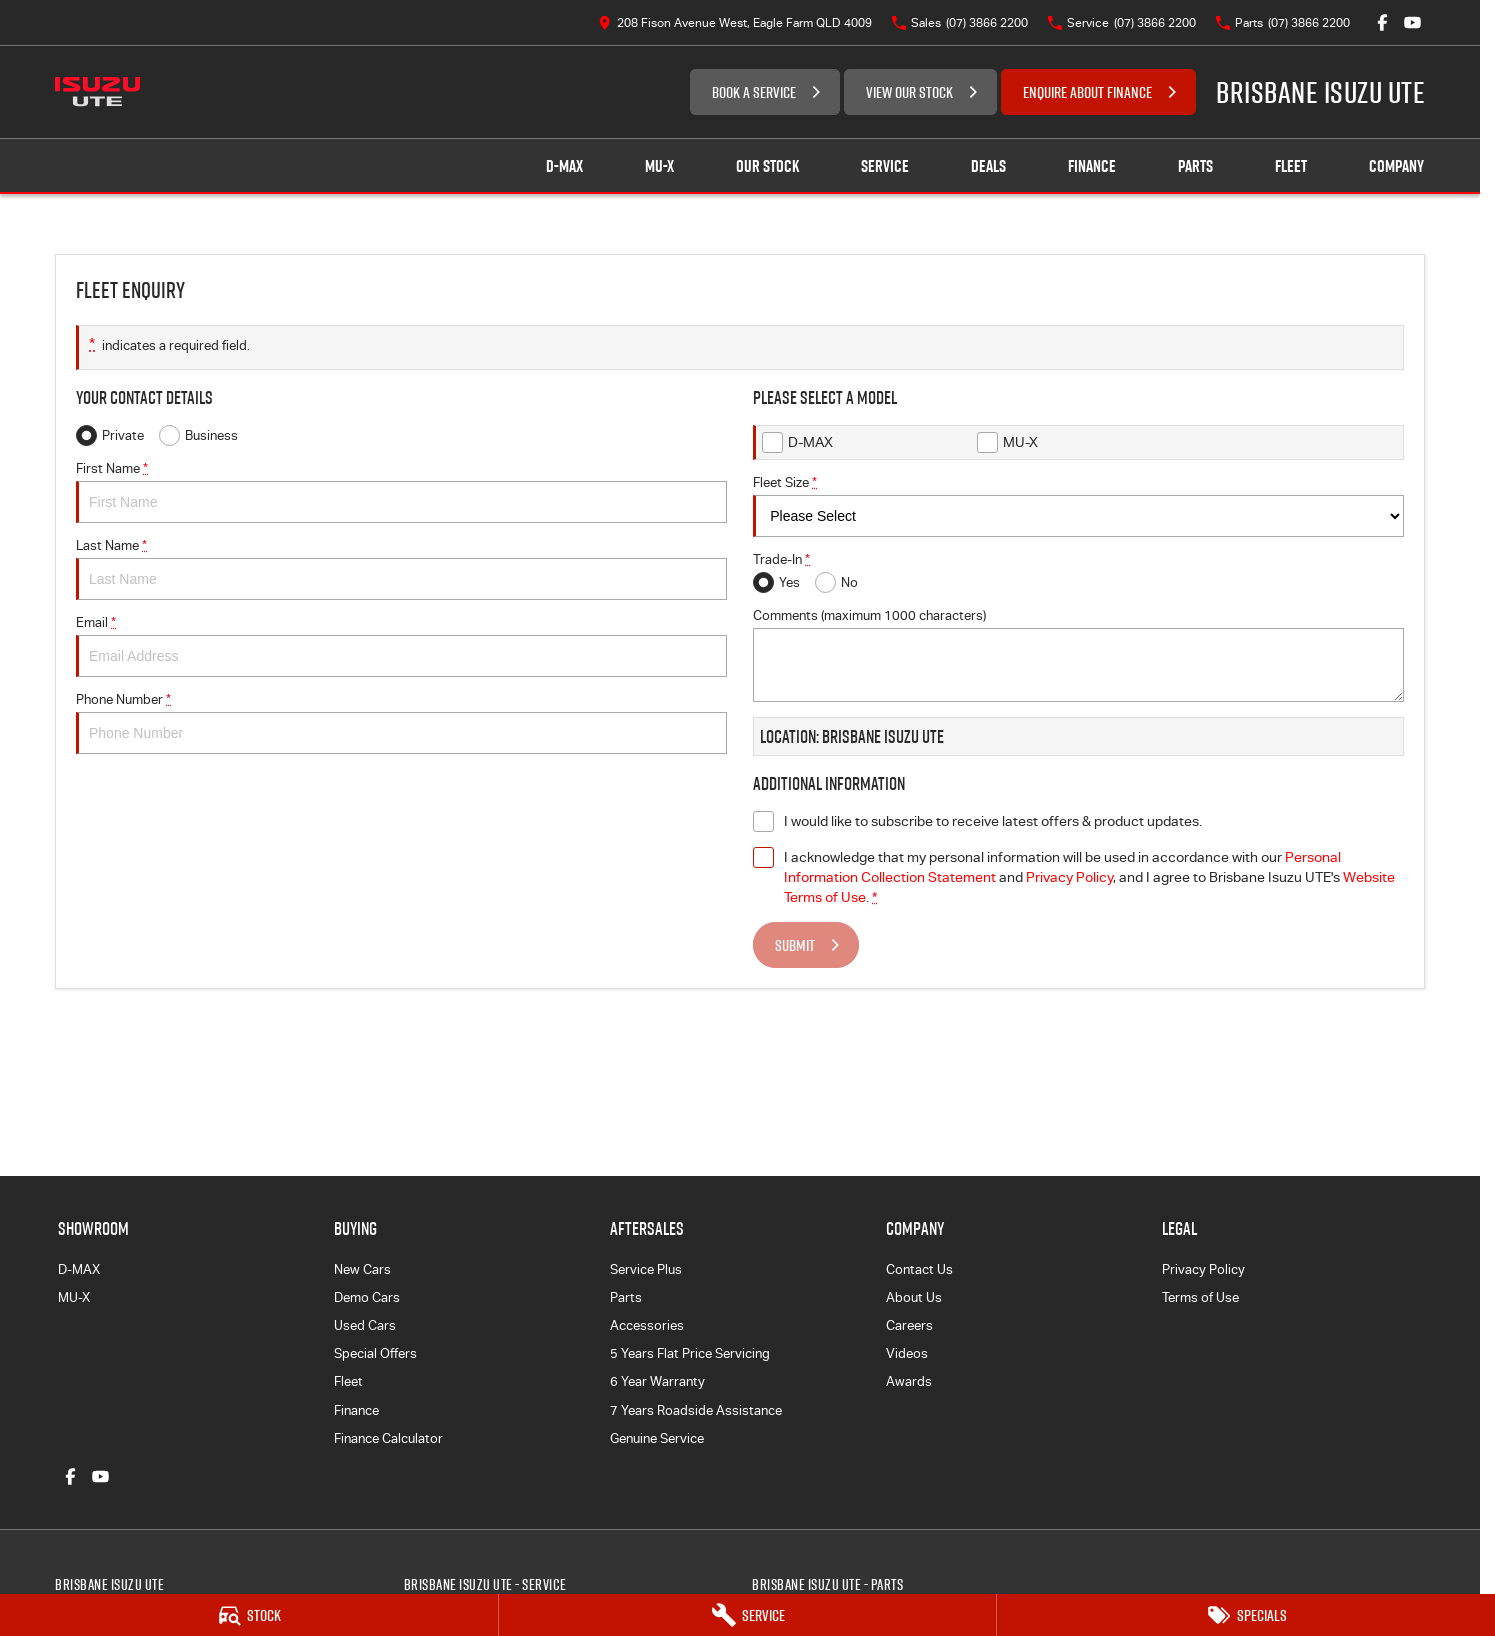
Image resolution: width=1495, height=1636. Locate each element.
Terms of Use (1200, 1297)
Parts (1195, 166)
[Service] (748, 1615)
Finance (1092, 166)
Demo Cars (367, 1297)
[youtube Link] (1412, 22)
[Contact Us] (735, 22)
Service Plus (646, 1269)
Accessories (647, 1325)
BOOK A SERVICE (754, 92)
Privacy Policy (1203, 1269)
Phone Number (401, 723)
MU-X (74, 1297)
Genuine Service (657, 1438)
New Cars (362, 1269)
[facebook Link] (1382, 22)
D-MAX (79, 1269)
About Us (914, 1297)
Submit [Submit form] (795, 945)
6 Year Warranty (657, 1381)
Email (401, 646)
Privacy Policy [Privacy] (1069, 877)
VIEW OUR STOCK (909, 92)
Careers (909, 1325)
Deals (988, 166)
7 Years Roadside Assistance (696, 1410)
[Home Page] (97, 92)
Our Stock (767, 166)
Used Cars (365, 1325)
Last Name (401, 569)
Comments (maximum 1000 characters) (1078, 655)
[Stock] (249, 1615)
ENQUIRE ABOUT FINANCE (1087, 92)
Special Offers (375, 1353)
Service (885, 166)
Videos (907, 1353)
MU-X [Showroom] (659, 166)
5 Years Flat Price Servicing (690, 1353)
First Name (401, 492)
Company (1396, 166)
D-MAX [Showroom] (564, 166)
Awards (909, 1381)
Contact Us (919, 1269)
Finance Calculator (388, 1438)
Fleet (1291, 166)
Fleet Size (1078, 506)
